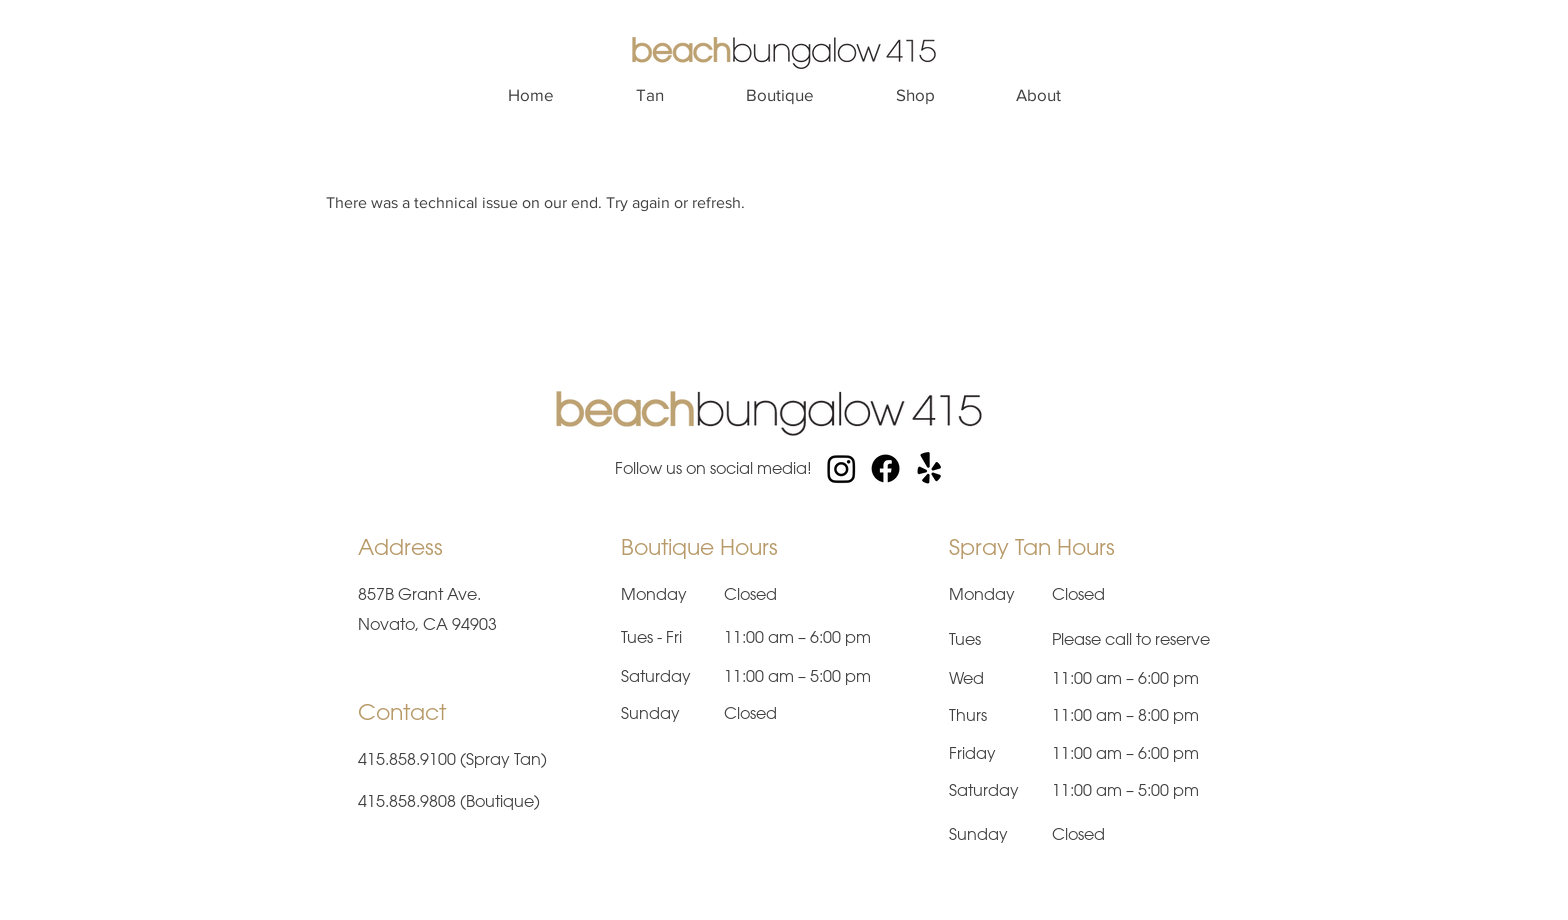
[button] (650, 95)
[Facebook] (885, 468)
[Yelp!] (929, 468)
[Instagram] (841, 468)
